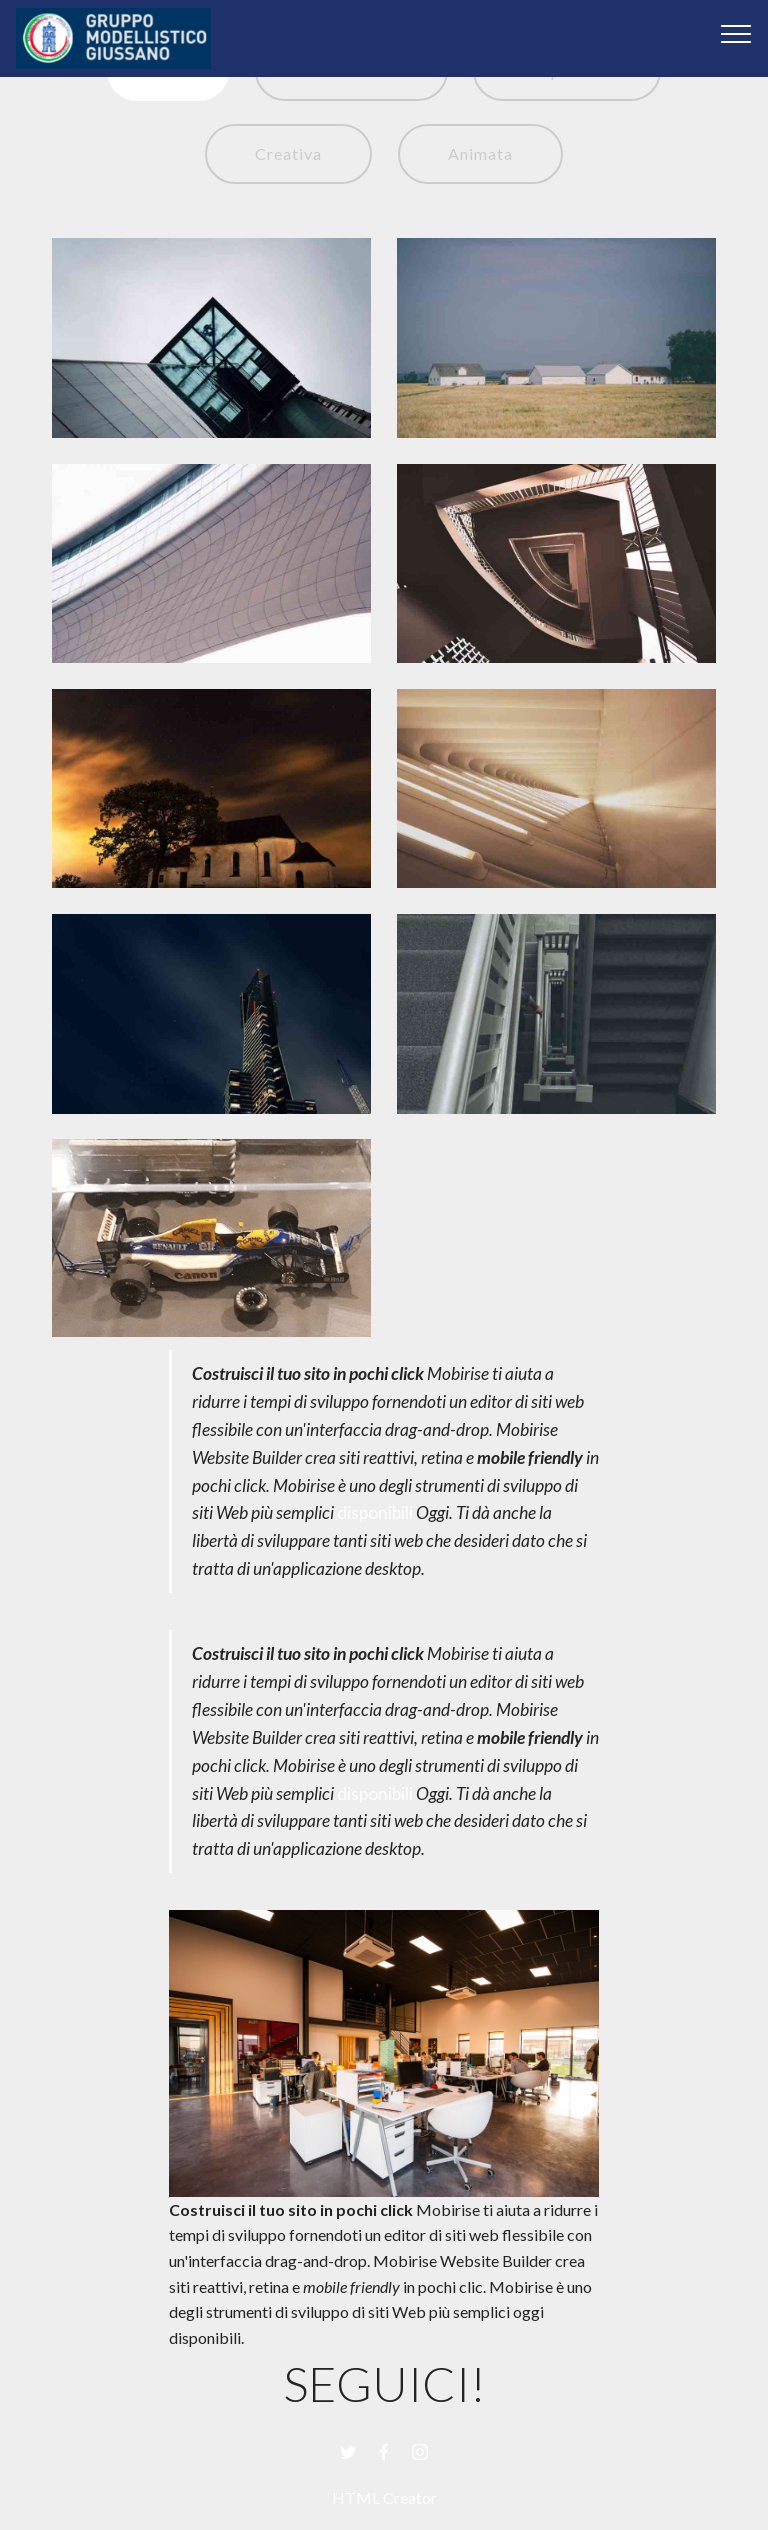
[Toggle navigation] (736, 33)
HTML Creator (384, 2497)
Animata (480, 153)
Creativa (288, 153)
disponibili (375, 1512)
